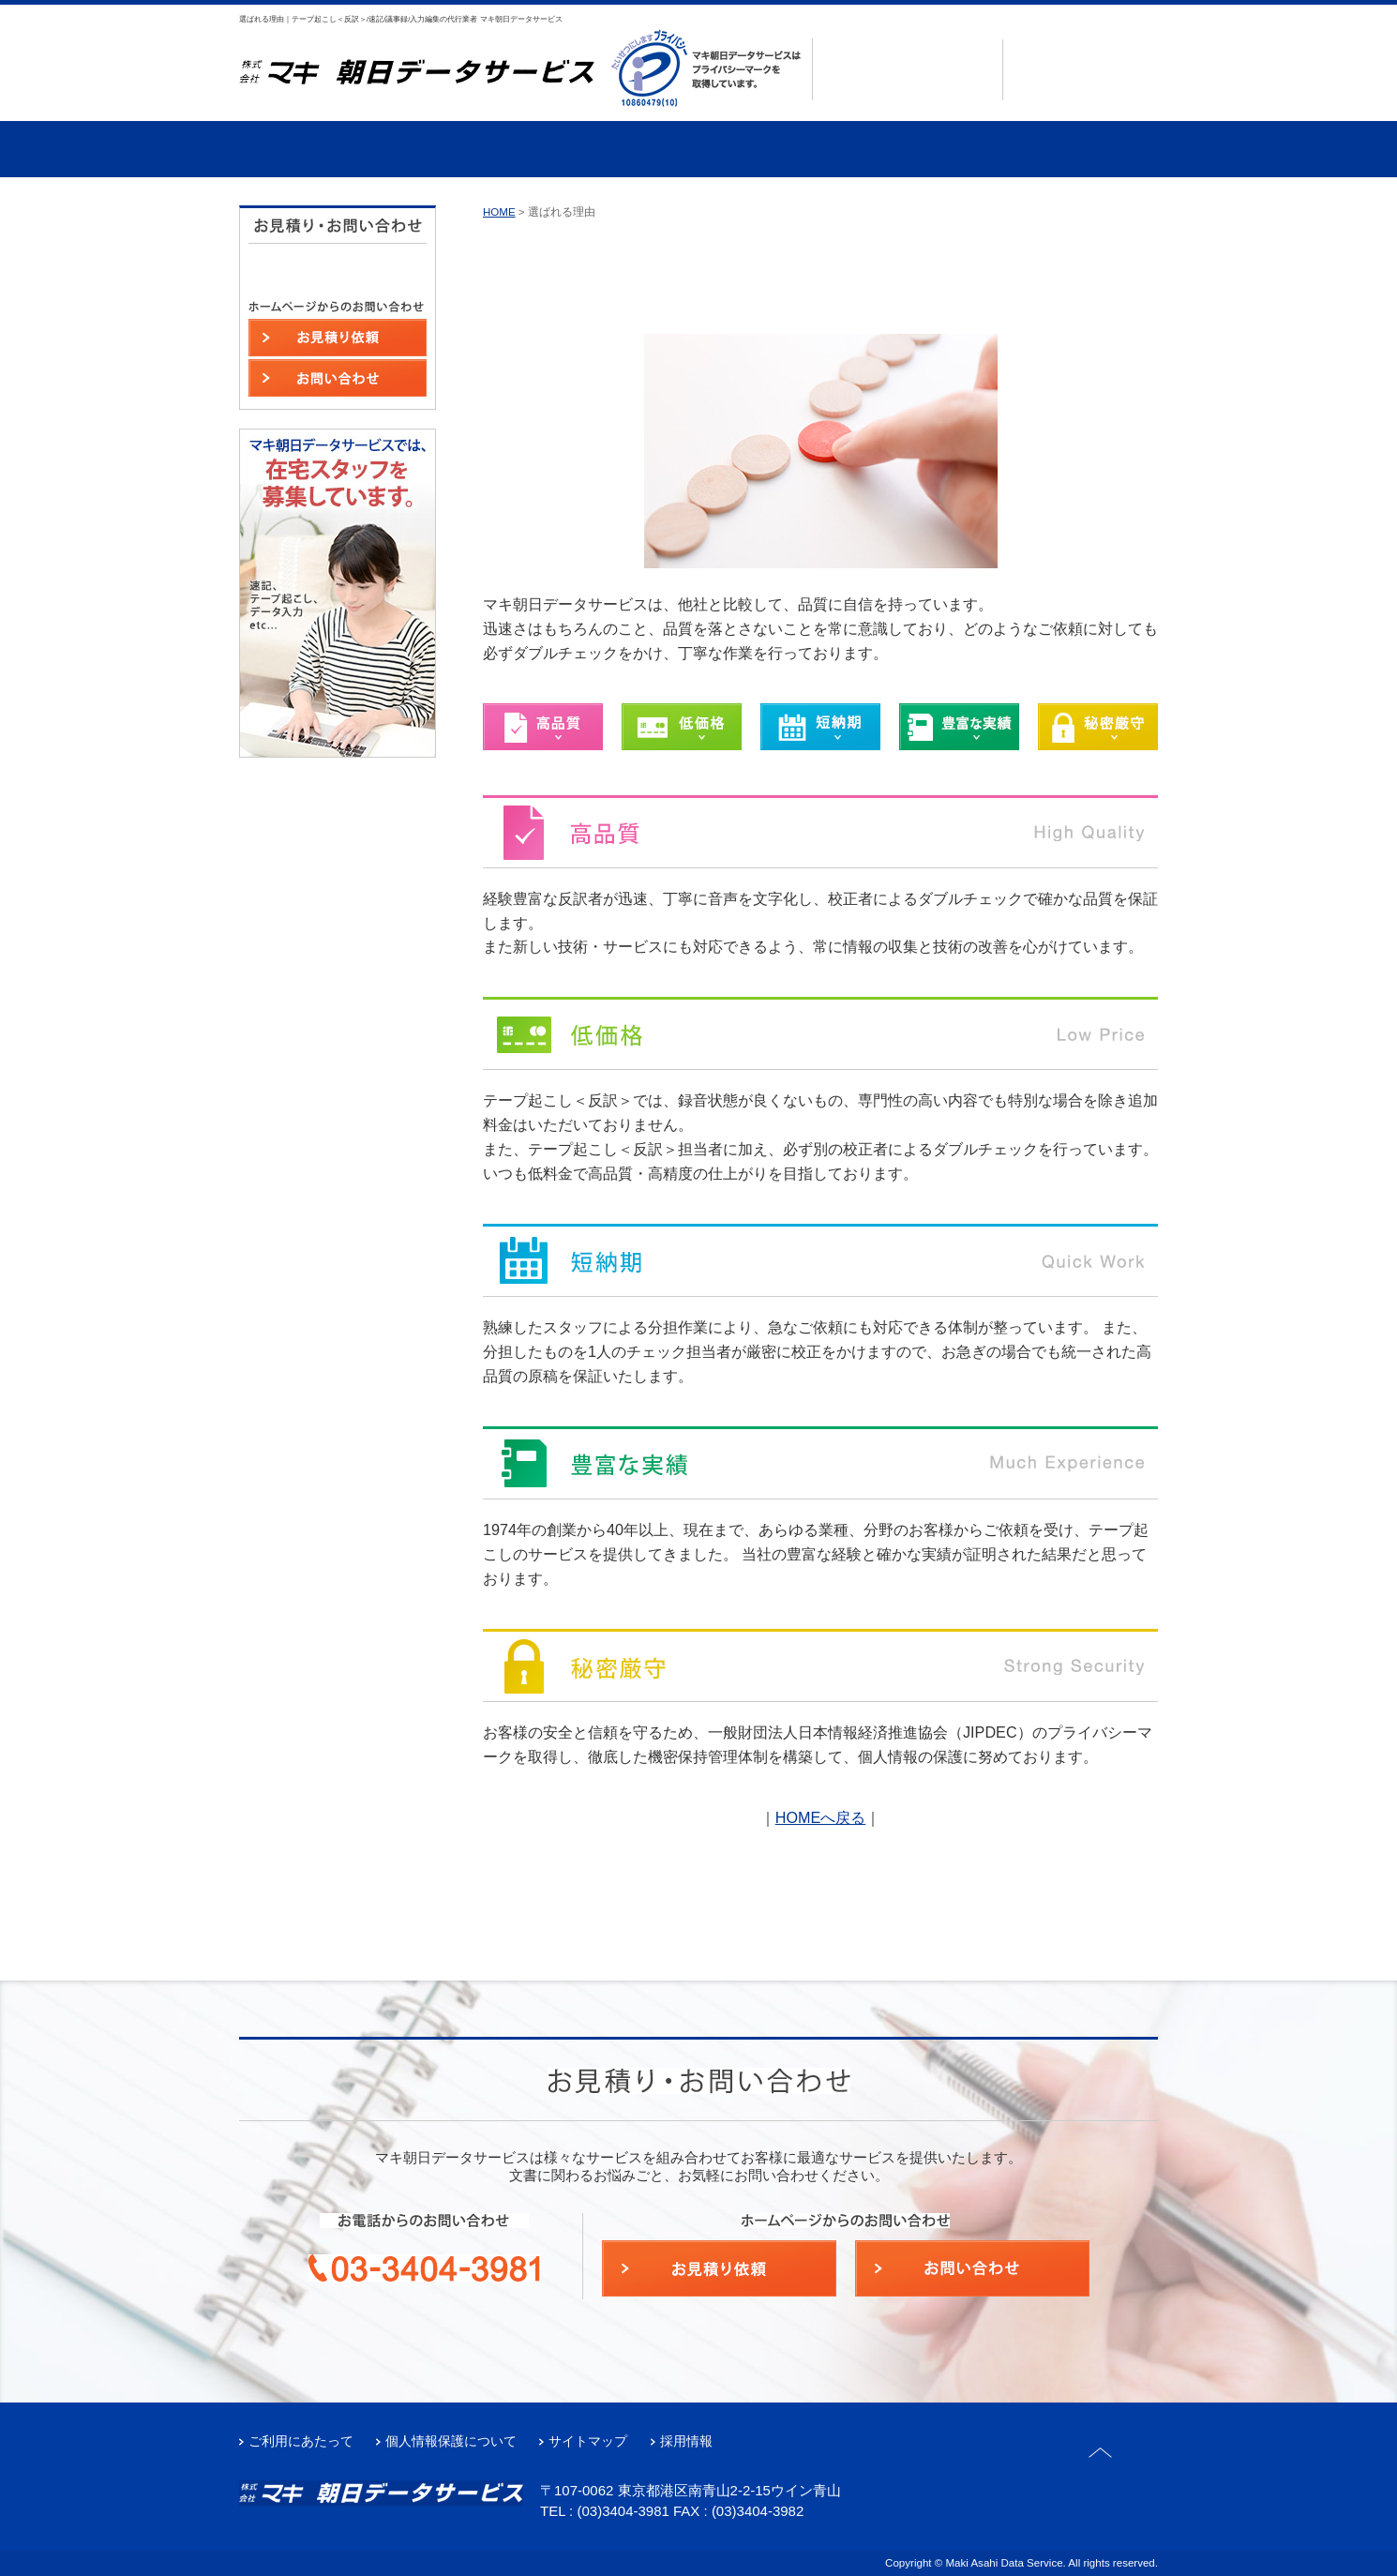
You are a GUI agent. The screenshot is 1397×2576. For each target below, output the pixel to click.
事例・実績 (621, 149)
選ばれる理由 (315, 149)
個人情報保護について (451, 2440)
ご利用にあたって (300, 2440)
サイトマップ (587, 2440)
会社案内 (774, 149)
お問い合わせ (1087, 86)
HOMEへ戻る (820, 1817)
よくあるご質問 (927, 149)
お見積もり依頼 (1087, 53)
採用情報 (686, 2440)
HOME (499, 212)
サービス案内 (468, 149)
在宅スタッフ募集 (1081, 149)
